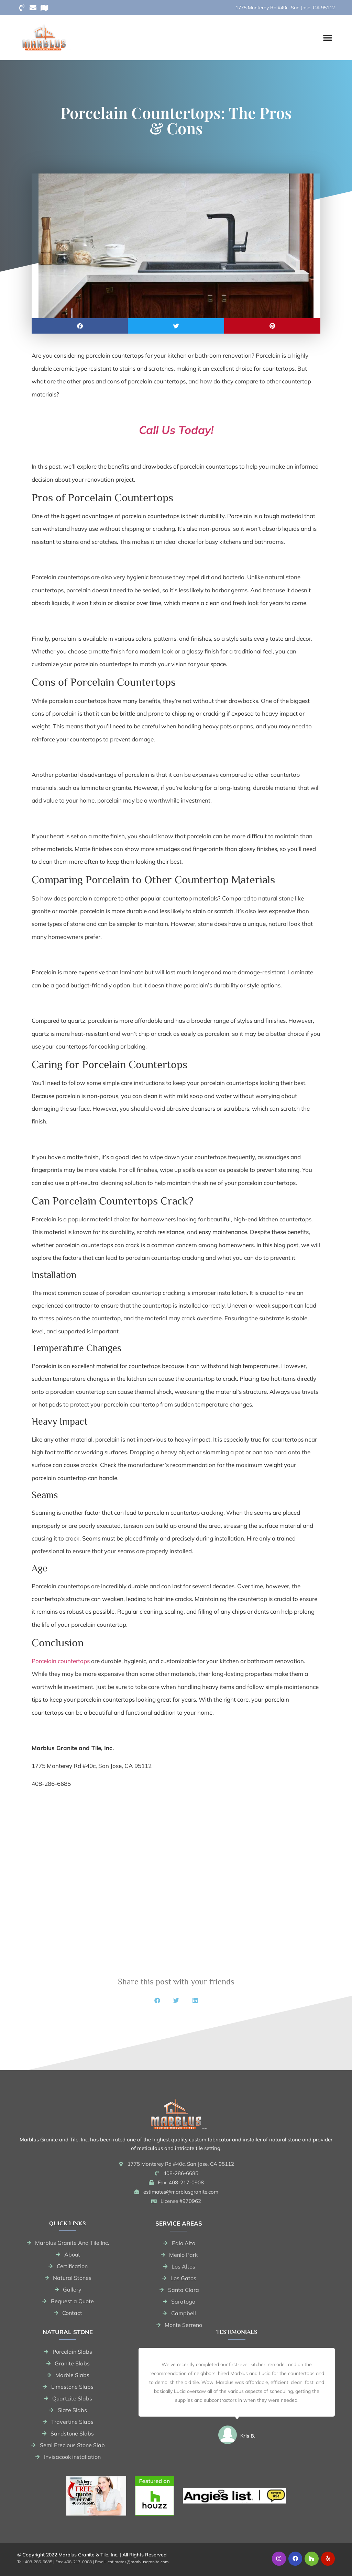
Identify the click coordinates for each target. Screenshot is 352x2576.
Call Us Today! (176, 430)
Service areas (178, 2223)
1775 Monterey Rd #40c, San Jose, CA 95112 (285, 7)
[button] (327, 37)
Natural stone (68, 2332)
